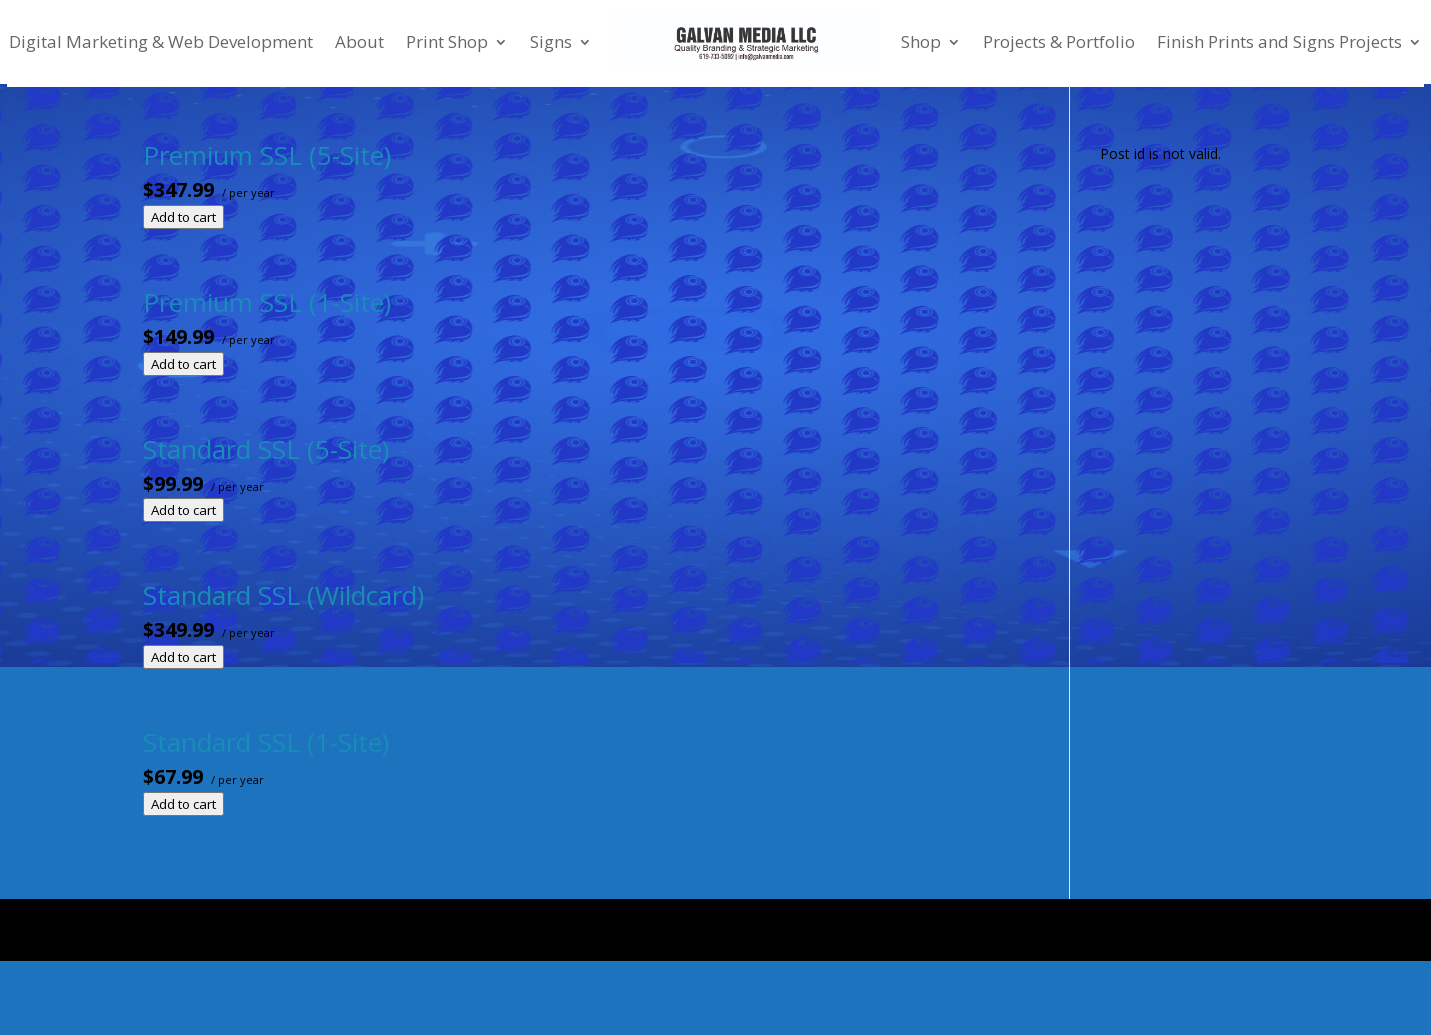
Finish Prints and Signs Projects (1279, 41)
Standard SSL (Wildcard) (283, 595)
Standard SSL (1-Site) (266, 742)
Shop (921, 41)
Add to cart (183, 217)
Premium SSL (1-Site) (267, 302)
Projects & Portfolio (1059, 41)
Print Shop (447, 41)
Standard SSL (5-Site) (266, 449)
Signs (551, 41)
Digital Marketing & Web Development (161, 41)
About (359, 41)
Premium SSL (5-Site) (267, 155)
